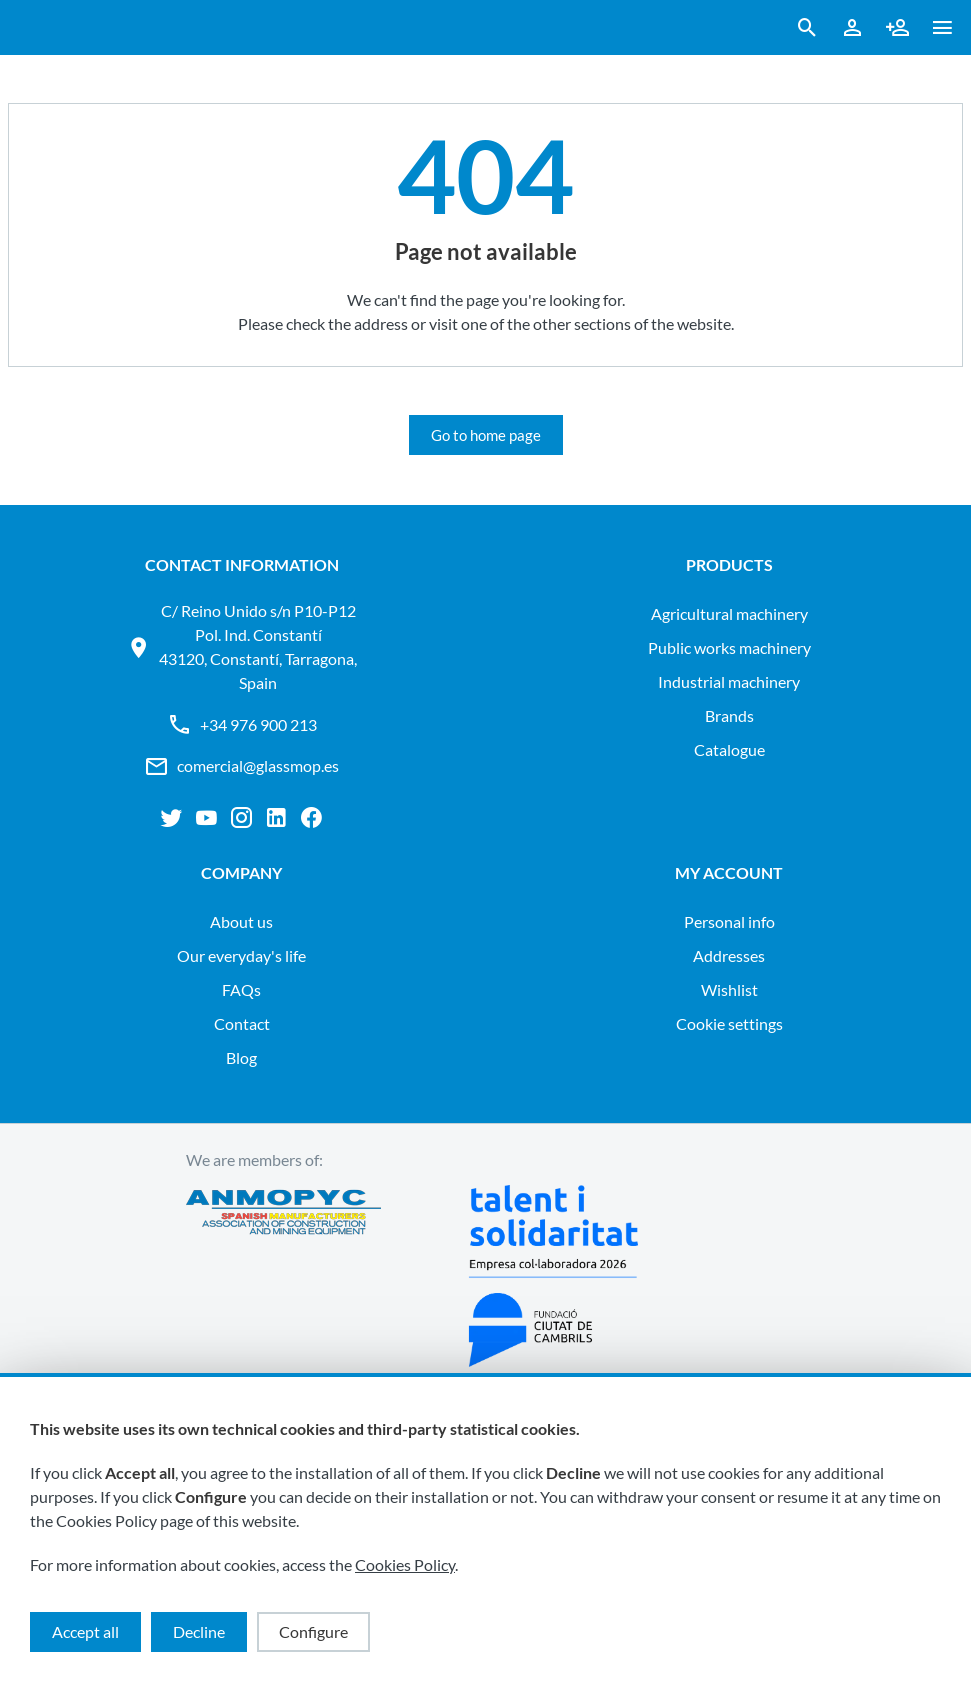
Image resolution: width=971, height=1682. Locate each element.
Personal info (729, 921)
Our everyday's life (241, 955)
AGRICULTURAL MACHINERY (729, 613)
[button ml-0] (942, 31)
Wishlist (729, 989)
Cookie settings (729, 1023)
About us (241, 921)
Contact (242, 1023)
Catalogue (729, 749)
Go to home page (486, 435)
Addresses (729, 955)
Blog (241, 1057)
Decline (199, 1631)
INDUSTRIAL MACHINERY (729, 681)
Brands (729, 715)
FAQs (241, 989)
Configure (313, 1631)
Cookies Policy (405, 1564)
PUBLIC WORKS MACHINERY (729, 647)
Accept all (85, 1631)
